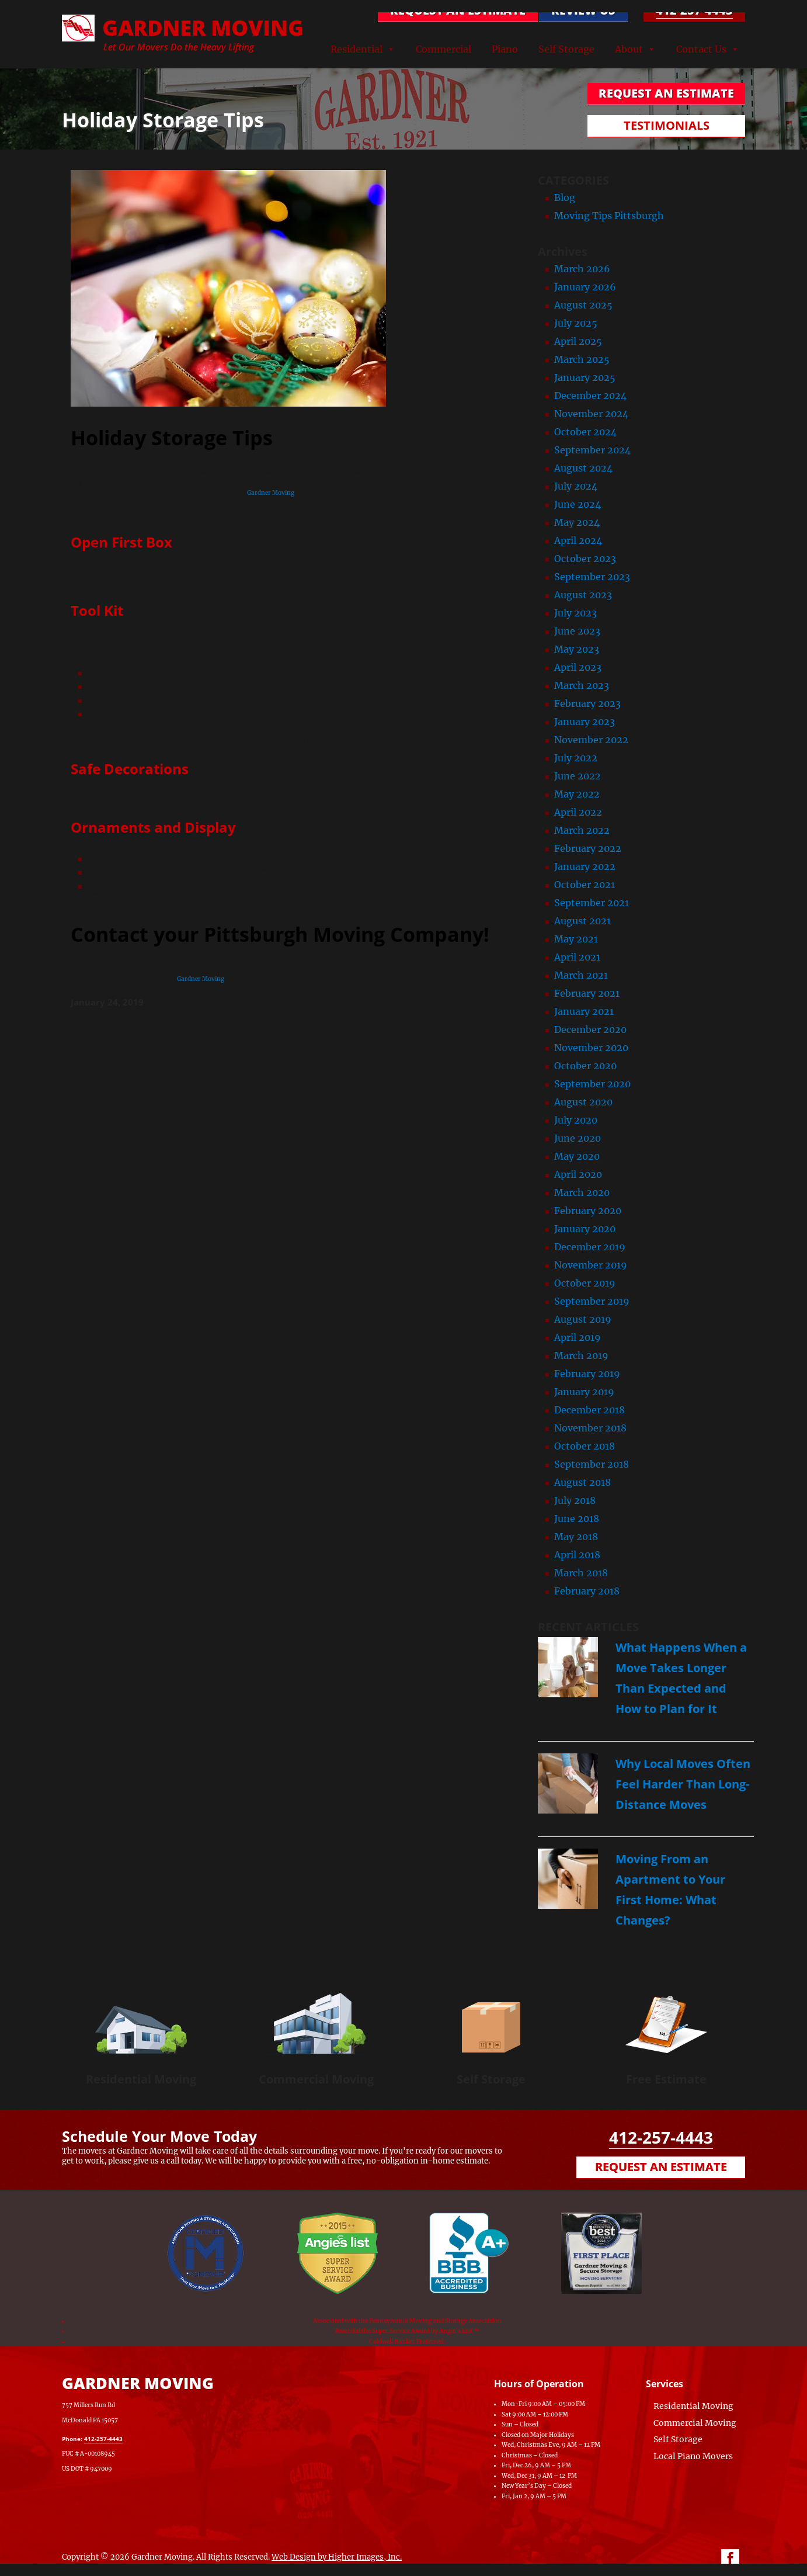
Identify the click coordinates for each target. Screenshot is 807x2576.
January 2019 (584, 1392)
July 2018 (575, 1500)
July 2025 (575, 323)
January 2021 (584, 1011)
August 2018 (582, 1482)
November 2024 (591, 413)
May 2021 (576, 939)
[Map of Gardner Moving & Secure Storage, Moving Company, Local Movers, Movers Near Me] (345, 2419)
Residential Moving (141, 2079)
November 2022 (591, 740)
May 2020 (577, 1156)
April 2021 (577, 957)
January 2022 (584, 866)
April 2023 (577, 667)
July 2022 (575, 758)
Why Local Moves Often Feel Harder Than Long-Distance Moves (682, 1784)
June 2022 (577, 776)
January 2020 (584, 1229)
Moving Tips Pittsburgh (609, 215)
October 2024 (585, 432)
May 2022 (577, 794)
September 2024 (592, 450)
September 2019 (591, 1301)
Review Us (583, 10)
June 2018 (576, 1518)
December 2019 (589, 1247)
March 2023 (581, 685)
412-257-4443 (694, 10)
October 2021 (584, 884)
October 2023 (585, 558)
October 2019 (584, 1283)
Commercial (443, 49)
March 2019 (581, 1355)
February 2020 (587, 1210)
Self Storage (566, 49)
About (629, 49)
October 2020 (585, 1066)
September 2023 (592, 577)
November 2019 (590, 1265)
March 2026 (582, 269)
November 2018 (590, 1428)
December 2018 (589, 1410)
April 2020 (578, 1174)
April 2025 (578, 341)
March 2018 (581, 1573)
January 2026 (585, 287)
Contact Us (701, 49)
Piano (505, 49)
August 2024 (583, 468)
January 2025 (584, 377)
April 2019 (577, 1337)
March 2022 (582, 830)
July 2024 (575, 486)
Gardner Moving (270, 493)
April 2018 (577, 1555)
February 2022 (587, 848)
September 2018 (591, 1464)
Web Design (294, 2557)
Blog (564, 197)
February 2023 (587, 703)
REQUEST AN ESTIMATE (458, 10)
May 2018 (576, 1536)
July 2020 (575, 1120)
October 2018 (584, 1446)
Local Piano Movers (693, 2456)
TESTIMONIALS (666, 125)
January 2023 (584, 721)
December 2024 (590, 395)
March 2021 (581, 975)
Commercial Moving (316, 2079)
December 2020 (590, 1029)
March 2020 (582, 1192)
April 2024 (578, 540)
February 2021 (587, 993)
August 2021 (582, 921)
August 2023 (583, 595)
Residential (356, 49)
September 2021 (591, 903)
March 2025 (582, 359)
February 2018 (587, 1591)
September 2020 (592, 1084)
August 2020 (583, 1102)
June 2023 (577, 631)
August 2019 (582, 1319)
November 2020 (591, 1047)
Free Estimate (666, 2079)
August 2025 (583, 305)
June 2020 (577, 1138)
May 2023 (576, 649)
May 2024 (577, 522)
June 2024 (577, 504)
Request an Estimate (661, 2167)
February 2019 (587, 1373)
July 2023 (575, 613)
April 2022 (578, 812)
